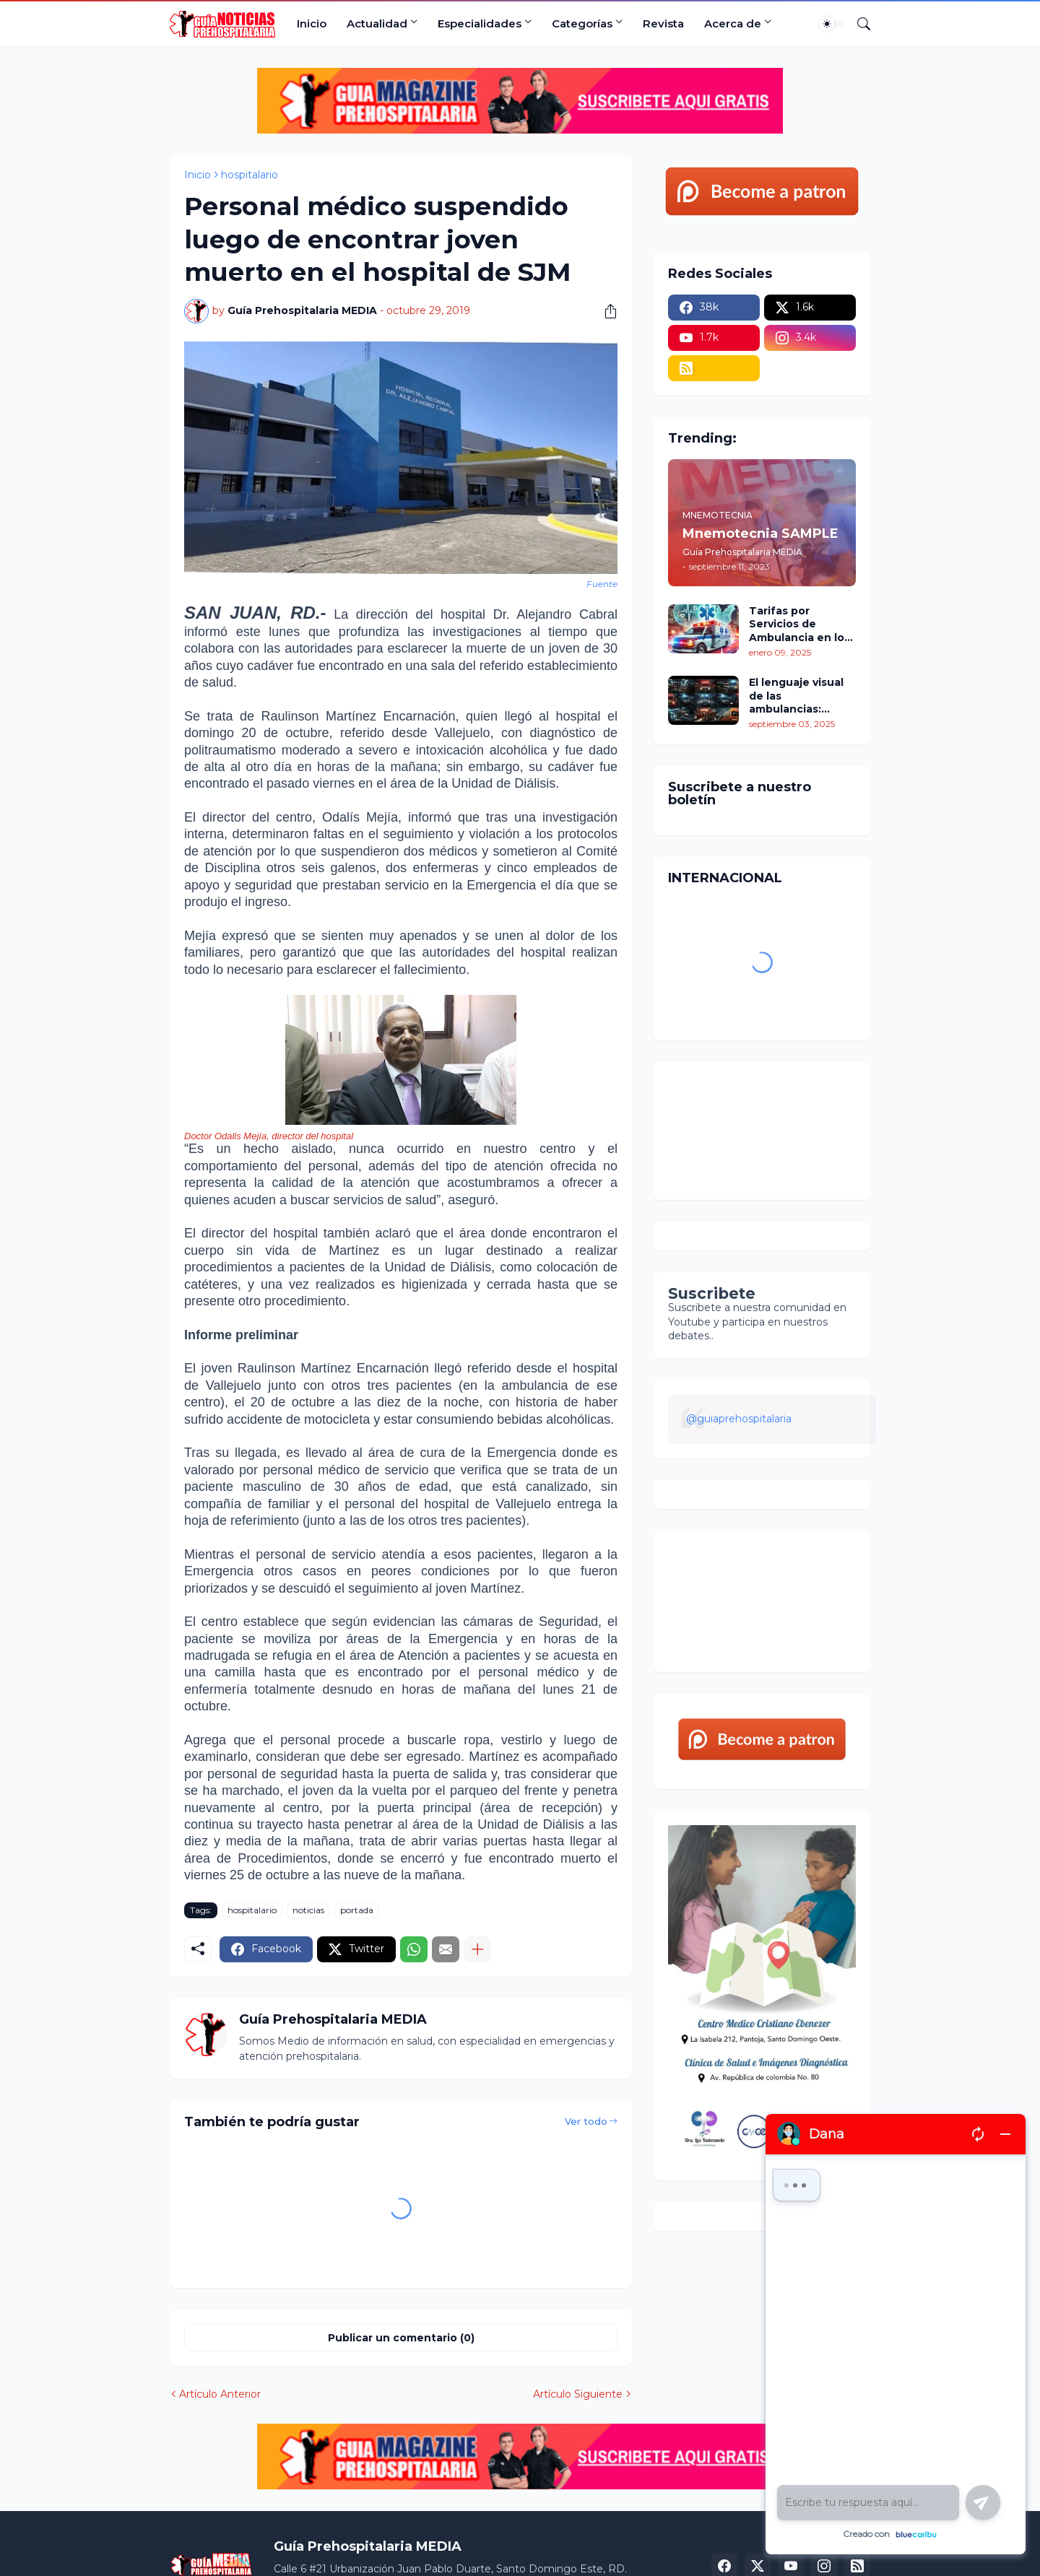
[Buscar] (858, 24)
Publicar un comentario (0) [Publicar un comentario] (401, 2337)
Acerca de (732, 23)
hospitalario (249, 175)
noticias (308, 1910)
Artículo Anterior (220, 2394)
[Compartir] (605, 311)
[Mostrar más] (477, 1949)
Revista (663, 23)
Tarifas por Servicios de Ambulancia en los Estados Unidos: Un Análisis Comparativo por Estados (802, 624)
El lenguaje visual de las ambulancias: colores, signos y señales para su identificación (796, 695)
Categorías (582, 23)
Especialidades (479, 23)
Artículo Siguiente (578, 2394)
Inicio (311, 23)
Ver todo (586, 2121)
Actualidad (377, 23)
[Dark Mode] (832, 24)
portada (356, 1910)
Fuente (602, 583)
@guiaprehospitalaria (739, 1418)
